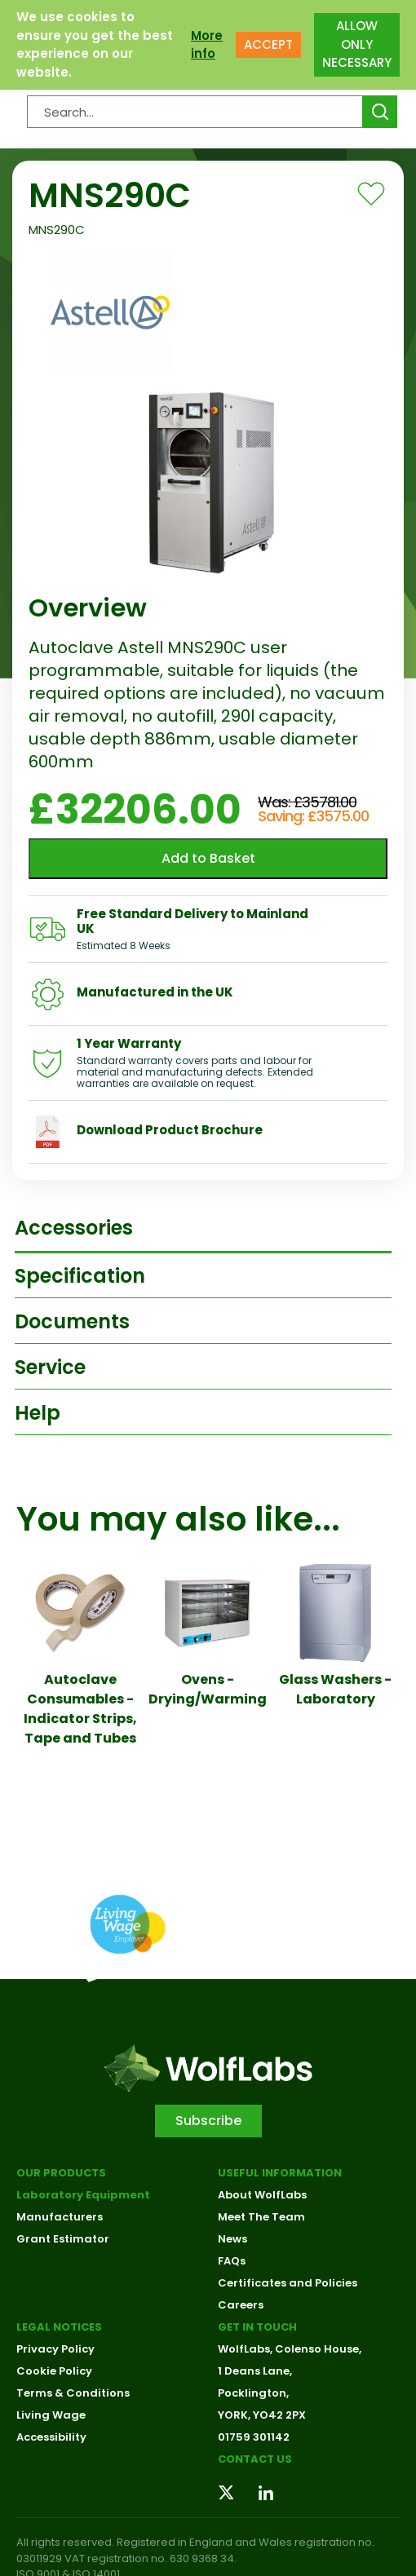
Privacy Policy (55, 2349)
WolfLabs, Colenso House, (289, 2349)
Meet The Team (261, 2217)
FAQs (232, 2261)
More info (207, 45)
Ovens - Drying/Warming (207, 1689)
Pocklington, (253, 2393)
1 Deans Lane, (255, 2371)
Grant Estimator (62, 2239)
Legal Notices (59, 2327)
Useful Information (280, 2173)
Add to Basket (208, 858)
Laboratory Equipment (83, 2195)
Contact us (255, 2459)
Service (50, 1367)
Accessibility (51, 2437)
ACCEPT (268, 44)
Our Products (61, 2173)
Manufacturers (59, 2217)
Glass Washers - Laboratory (335, 1689)
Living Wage (51, 2415)
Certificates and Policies (287, 2283)
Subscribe (208, 2120)
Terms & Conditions (73, 2393)
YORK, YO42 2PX (262, 2415)
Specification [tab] (80, 1275)
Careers (240, 2305)
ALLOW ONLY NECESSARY (357, 44)
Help (37, 1412)
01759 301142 (254, 2437)
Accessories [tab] (74, 1227)
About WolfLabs (262, 2195)
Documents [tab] (72, 1321)
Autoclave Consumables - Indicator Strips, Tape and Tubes (80, 1709)
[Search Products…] (195, 111)
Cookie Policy (54, 2371)
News (232, 2239)
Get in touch (257, 2327)
